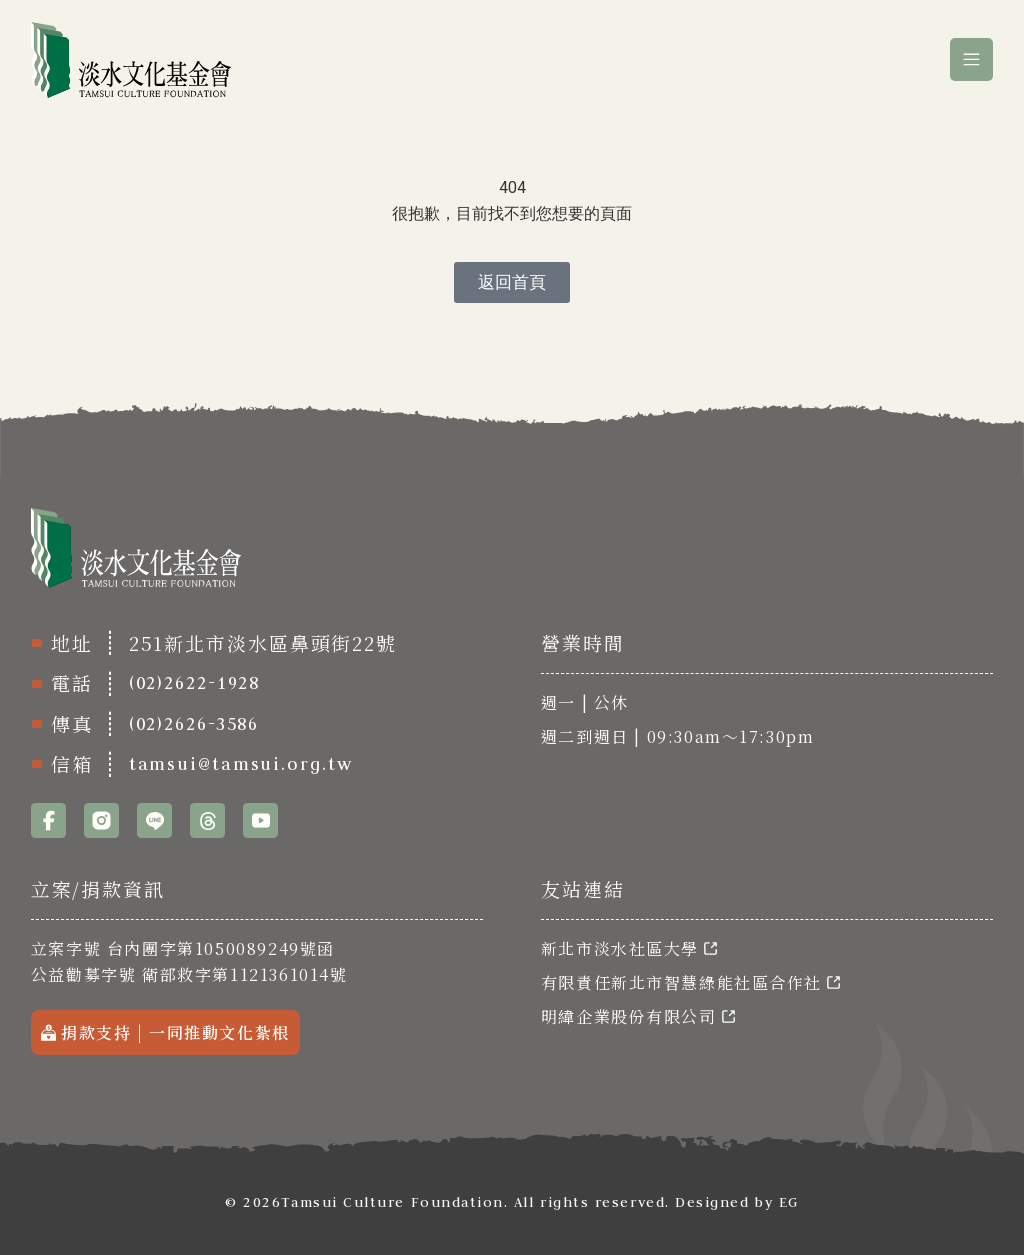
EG (789, 1202)
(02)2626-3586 (194, 724)
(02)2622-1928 (195, 683)
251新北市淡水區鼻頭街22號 (265, 642)
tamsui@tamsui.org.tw (241, 764)
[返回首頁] (512, 282)
